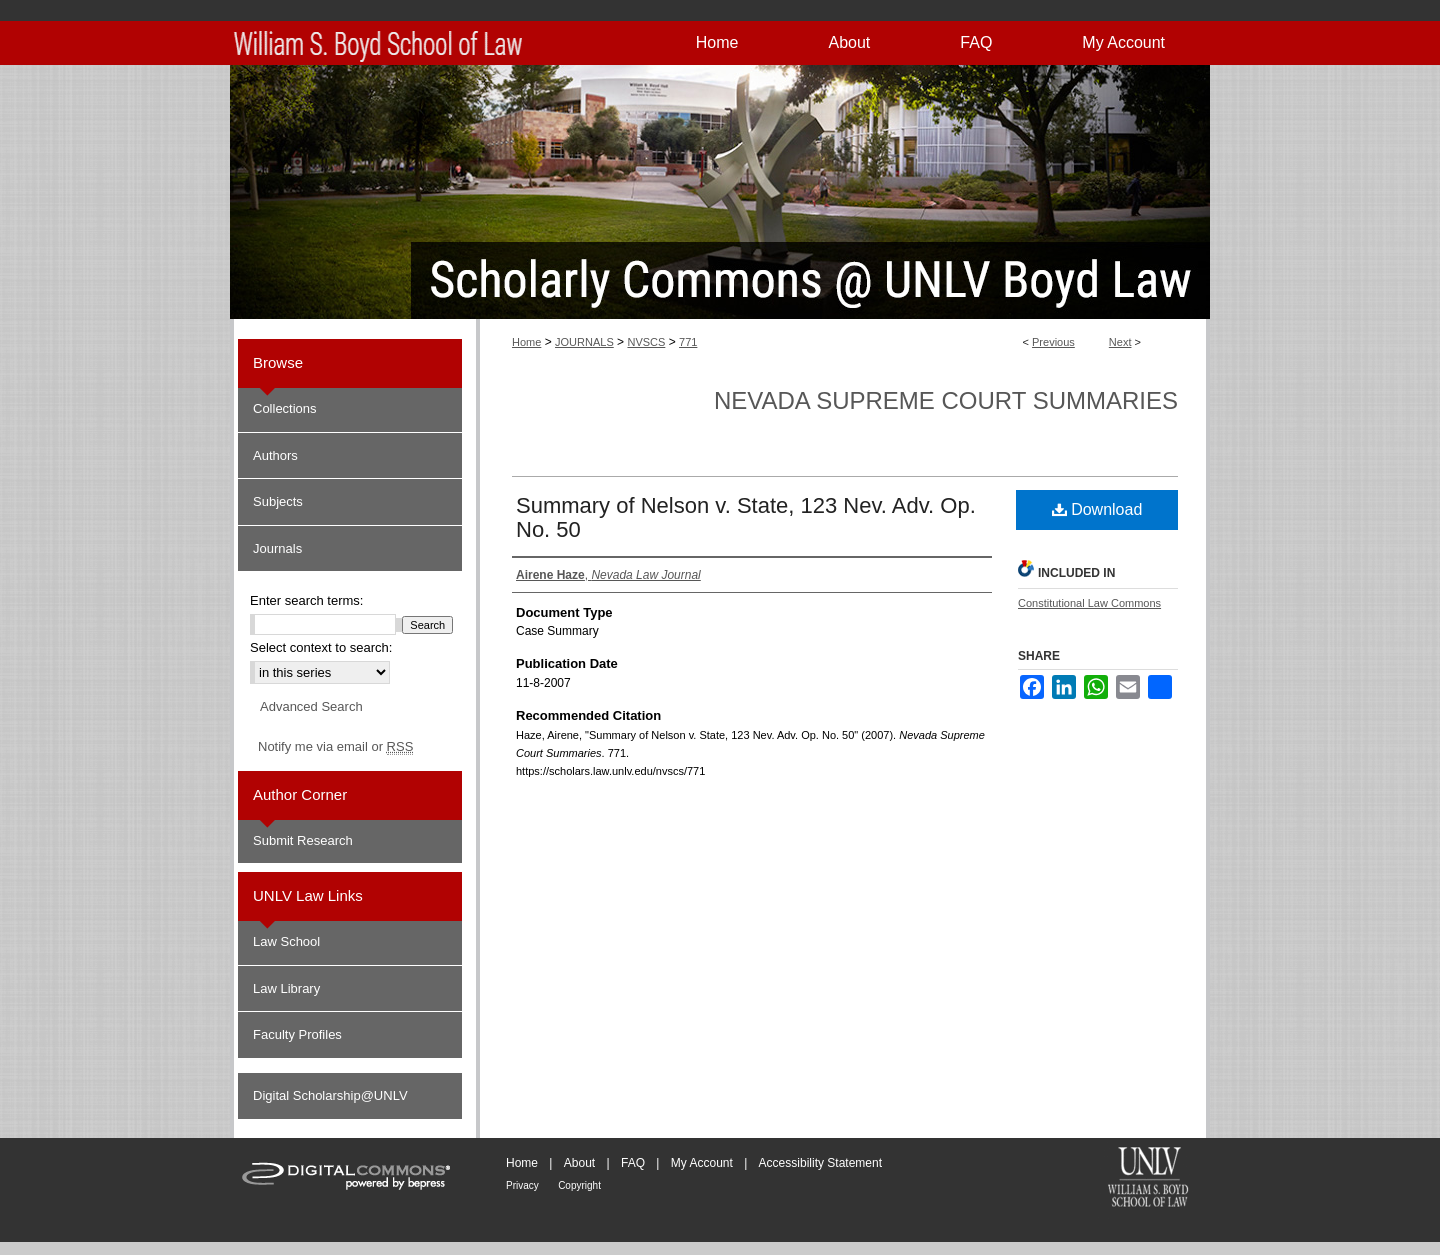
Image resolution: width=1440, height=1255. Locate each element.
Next (1120, 342)
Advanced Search (311, 706)
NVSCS (646, 342)
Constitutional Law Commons (1089, 603)
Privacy (522, 1185)
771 (688, 342)
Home (526, 342)
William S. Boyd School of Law (1148, 1179)
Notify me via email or (335, 747)
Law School (286, 941)
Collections (285, 408)
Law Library (286, 988)
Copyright (579, 1185)
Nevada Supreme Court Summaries (946, 400)
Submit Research (303, 840)
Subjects (278, 501)
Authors (275, 455)
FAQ (633, 1163)
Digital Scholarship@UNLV (330, 1095)
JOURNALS (584, 342)
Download (1097, 509)
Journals (277, 548)
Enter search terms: (306, 600)
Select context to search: (321, 647)
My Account (702, 1163)
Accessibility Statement (820, 1163)
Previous (1053, 342)
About (579, 1163)
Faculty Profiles (297, 1034)
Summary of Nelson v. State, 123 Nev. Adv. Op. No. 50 (746, 517)
